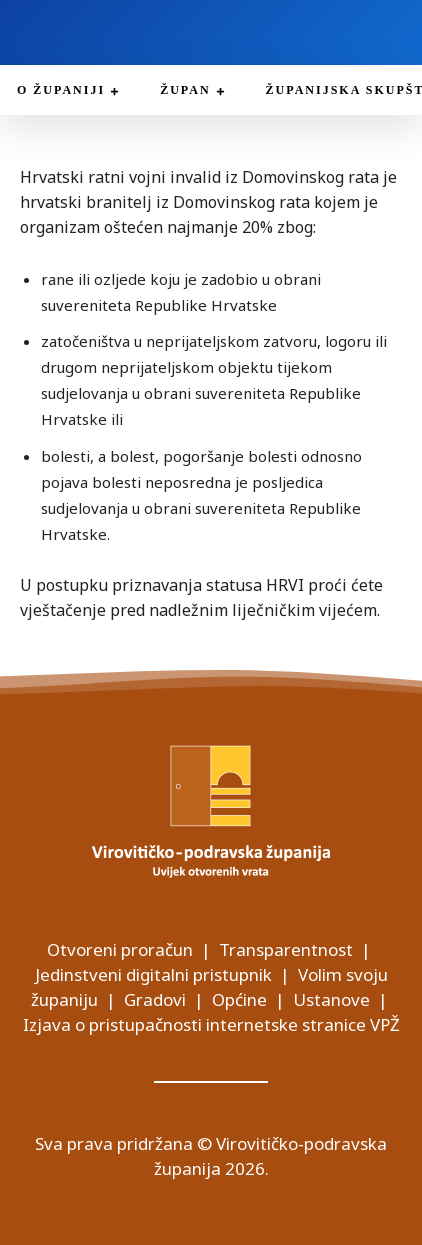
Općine (239, 999)
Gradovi (155, 999)
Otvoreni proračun (120, 949)
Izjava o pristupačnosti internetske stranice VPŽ (211, 1024)
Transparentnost (286, 949)
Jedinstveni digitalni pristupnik (153, 974)
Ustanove (331, 999)
